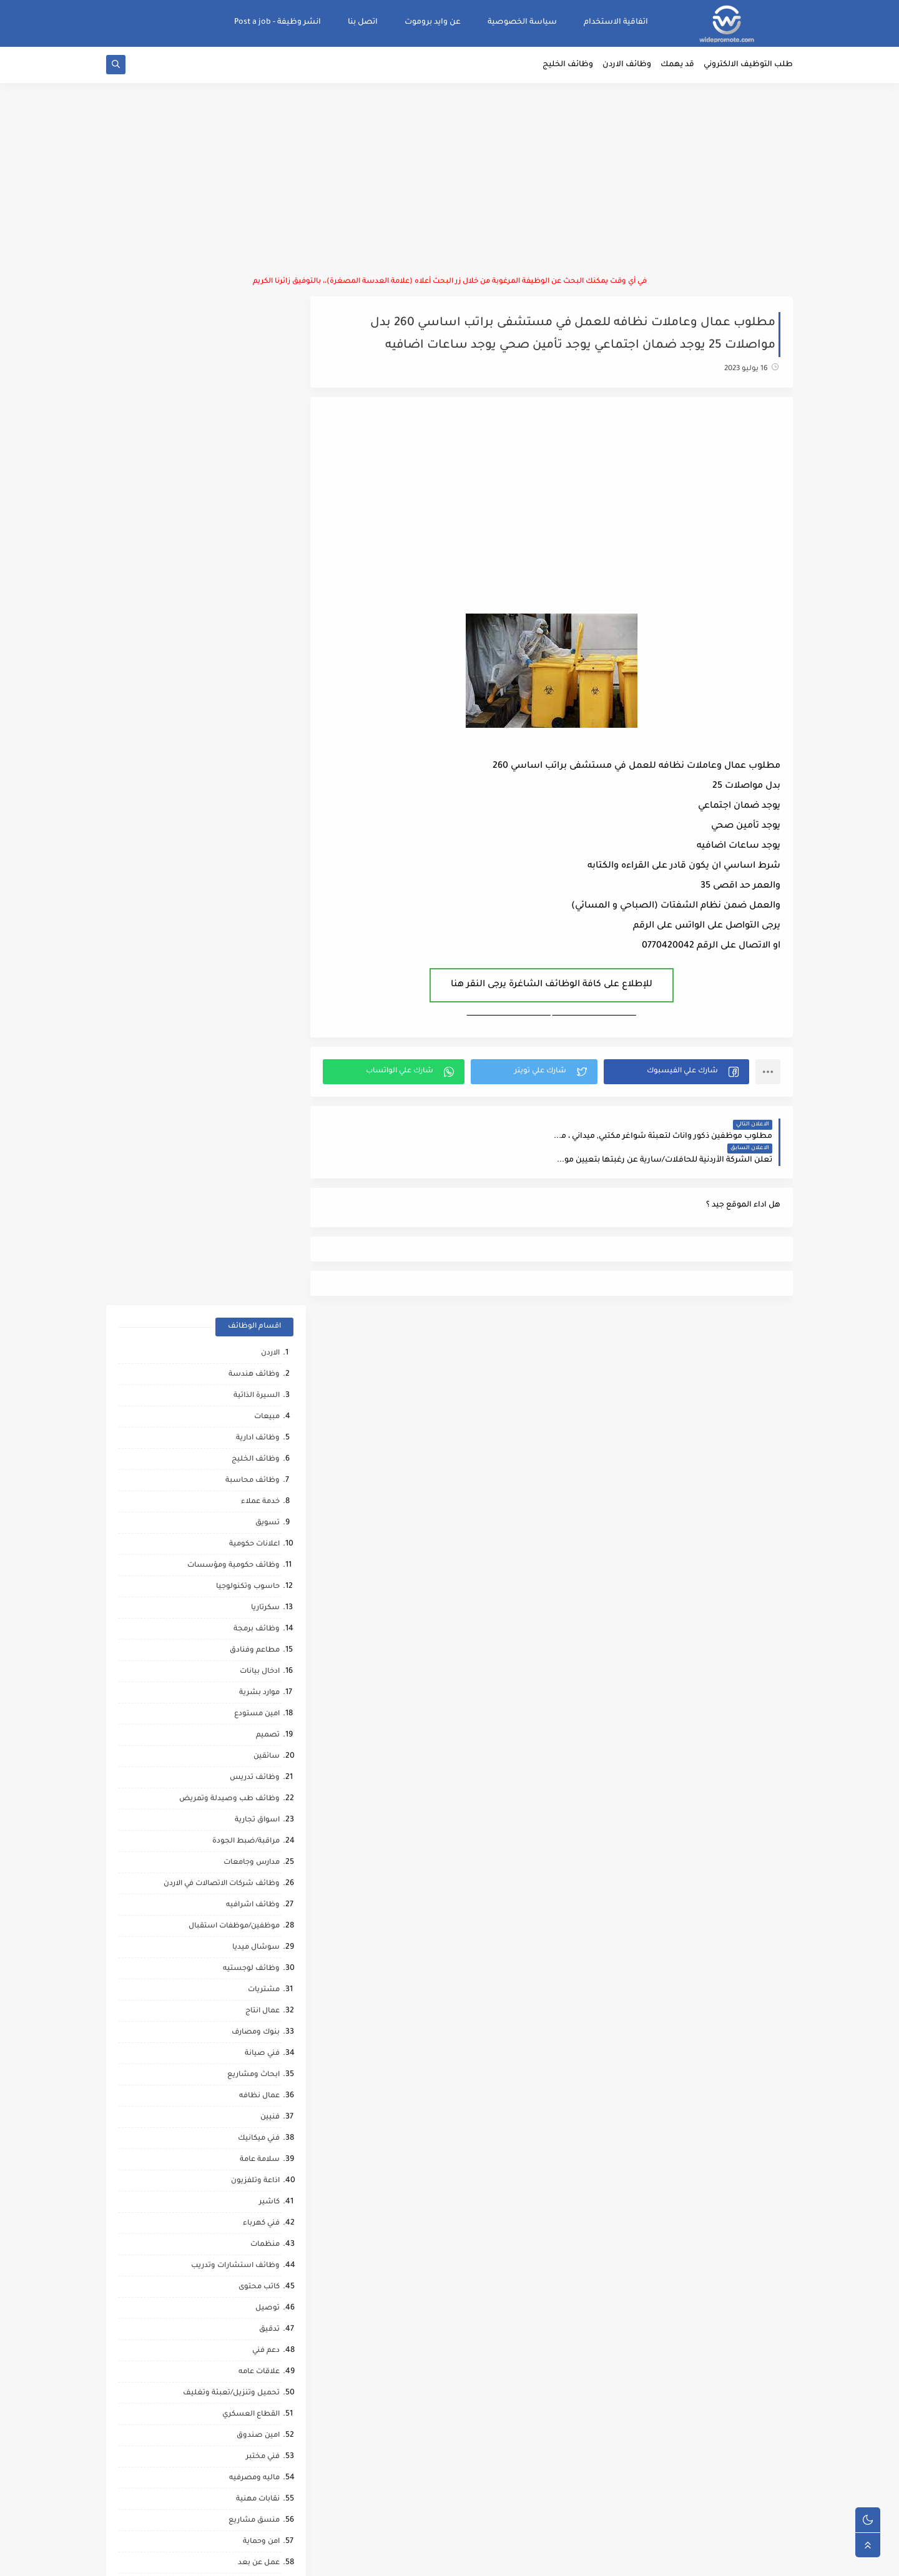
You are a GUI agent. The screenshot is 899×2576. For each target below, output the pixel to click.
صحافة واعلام (256, 2107)
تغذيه (270, 1577)
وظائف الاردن (626, 66)
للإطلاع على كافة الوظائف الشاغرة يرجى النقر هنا (554, 986)
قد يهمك (677, 66)
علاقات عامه (259, 1365)
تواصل (268, 2171)
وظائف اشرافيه (253, 898)
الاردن (270, 346)
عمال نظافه (259, 1089)
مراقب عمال (259, 1768)
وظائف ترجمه (257, 1874)
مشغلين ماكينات (250, 1853)
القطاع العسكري (251, 1407)
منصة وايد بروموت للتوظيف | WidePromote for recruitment (600, 2559)
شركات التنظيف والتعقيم (236, 1725)
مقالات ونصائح (254, 1641)
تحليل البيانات (256, 1895)
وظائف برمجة (256, 622)
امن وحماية (261, 1534)
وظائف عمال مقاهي (246, 2277)
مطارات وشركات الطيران (237, 2086)
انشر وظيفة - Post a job (277, 22)
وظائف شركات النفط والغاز (233, 2256)
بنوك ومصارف (256, 1025)
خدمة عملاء (260, 495)
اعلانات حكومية (254, 537)
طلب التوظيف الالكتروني (748, 66)
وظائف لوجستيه (251, 961)
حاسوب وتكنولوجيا (248, 579)
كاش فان (264, 2023)
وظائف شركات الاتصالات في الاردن (222, 877)
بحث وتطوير (259, 1662)
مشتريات (264, 983)
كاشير (269, 1195)
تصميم (268, 728)
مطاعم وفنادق (255, 643)
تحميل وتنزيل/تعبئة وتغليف (231, 1386)
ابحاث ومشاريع (253, 1068)
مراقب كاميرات (255, 2235)
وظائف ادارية (258, 431)
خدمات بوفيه (258, 1619)
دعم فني (266, 1343)
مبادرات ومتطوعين (247, 2129)
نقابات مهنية (258, 1492)
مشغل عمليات (254, 2065)
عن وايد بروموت (433, 22)
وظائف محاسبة (252, 473)
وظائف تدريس (255, 770)
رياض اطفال (259, 1980)
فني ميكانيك (259, 1131)
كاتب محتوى (259, 1280)
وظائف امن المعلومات (242, 1598)
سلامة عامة (260, 1152)
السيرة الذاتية (256, 388)
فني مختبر (263, 1450)
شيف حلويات (257, 1789)
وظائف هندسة (254, 367)
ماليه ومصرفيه (254, 1471)
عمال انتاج (262, 1004)
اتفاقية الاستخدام (616, 22)
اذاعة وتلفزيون (255, 1174)
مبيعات (267, 410)
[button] (677, 1072)
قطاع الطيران (256, 2001)
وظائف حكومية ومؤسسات (233, 558)
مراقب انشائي (256, 1938)
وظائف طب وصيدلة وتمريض (229, 792)
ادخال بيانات (260, 664)
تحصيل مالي (259, 1683)
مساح (269, 1832)
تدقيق (269, 1322)
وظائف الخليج (568, 66)
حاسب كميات (257, 1959)
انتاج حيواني (261, 2150)
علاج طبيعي (259, 2044)
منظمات (265, 1237)
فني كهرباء (261, 1216)
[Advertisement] (449, 181)
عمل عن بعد (259, 1556)
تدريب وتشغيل (253, 1810)
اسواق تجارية (257, 813)
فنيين (270, 1110)
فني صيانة (262, 1046)
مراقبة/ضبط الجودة (246, 834)
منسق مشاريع (254, 1513)
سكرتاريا (265, 601)
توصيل (267, 1301)
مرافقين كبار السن (249, 2214)
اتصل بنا (363, 22)
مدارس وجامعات (252, 855)
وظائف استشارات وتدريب (235, 1259)
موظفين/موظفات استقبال (234, 919)
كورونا (269, 2192)
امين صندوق (258, 1428)
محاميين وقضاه (252, 1747)
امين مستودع (257, 707)
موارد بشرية (259, 686)
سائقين (266, 749)
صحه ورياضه (257, 1916)
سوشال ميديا (256, 940)
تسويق (267, 516)
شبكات (267, 1704)
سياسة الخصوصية (522, 22)
